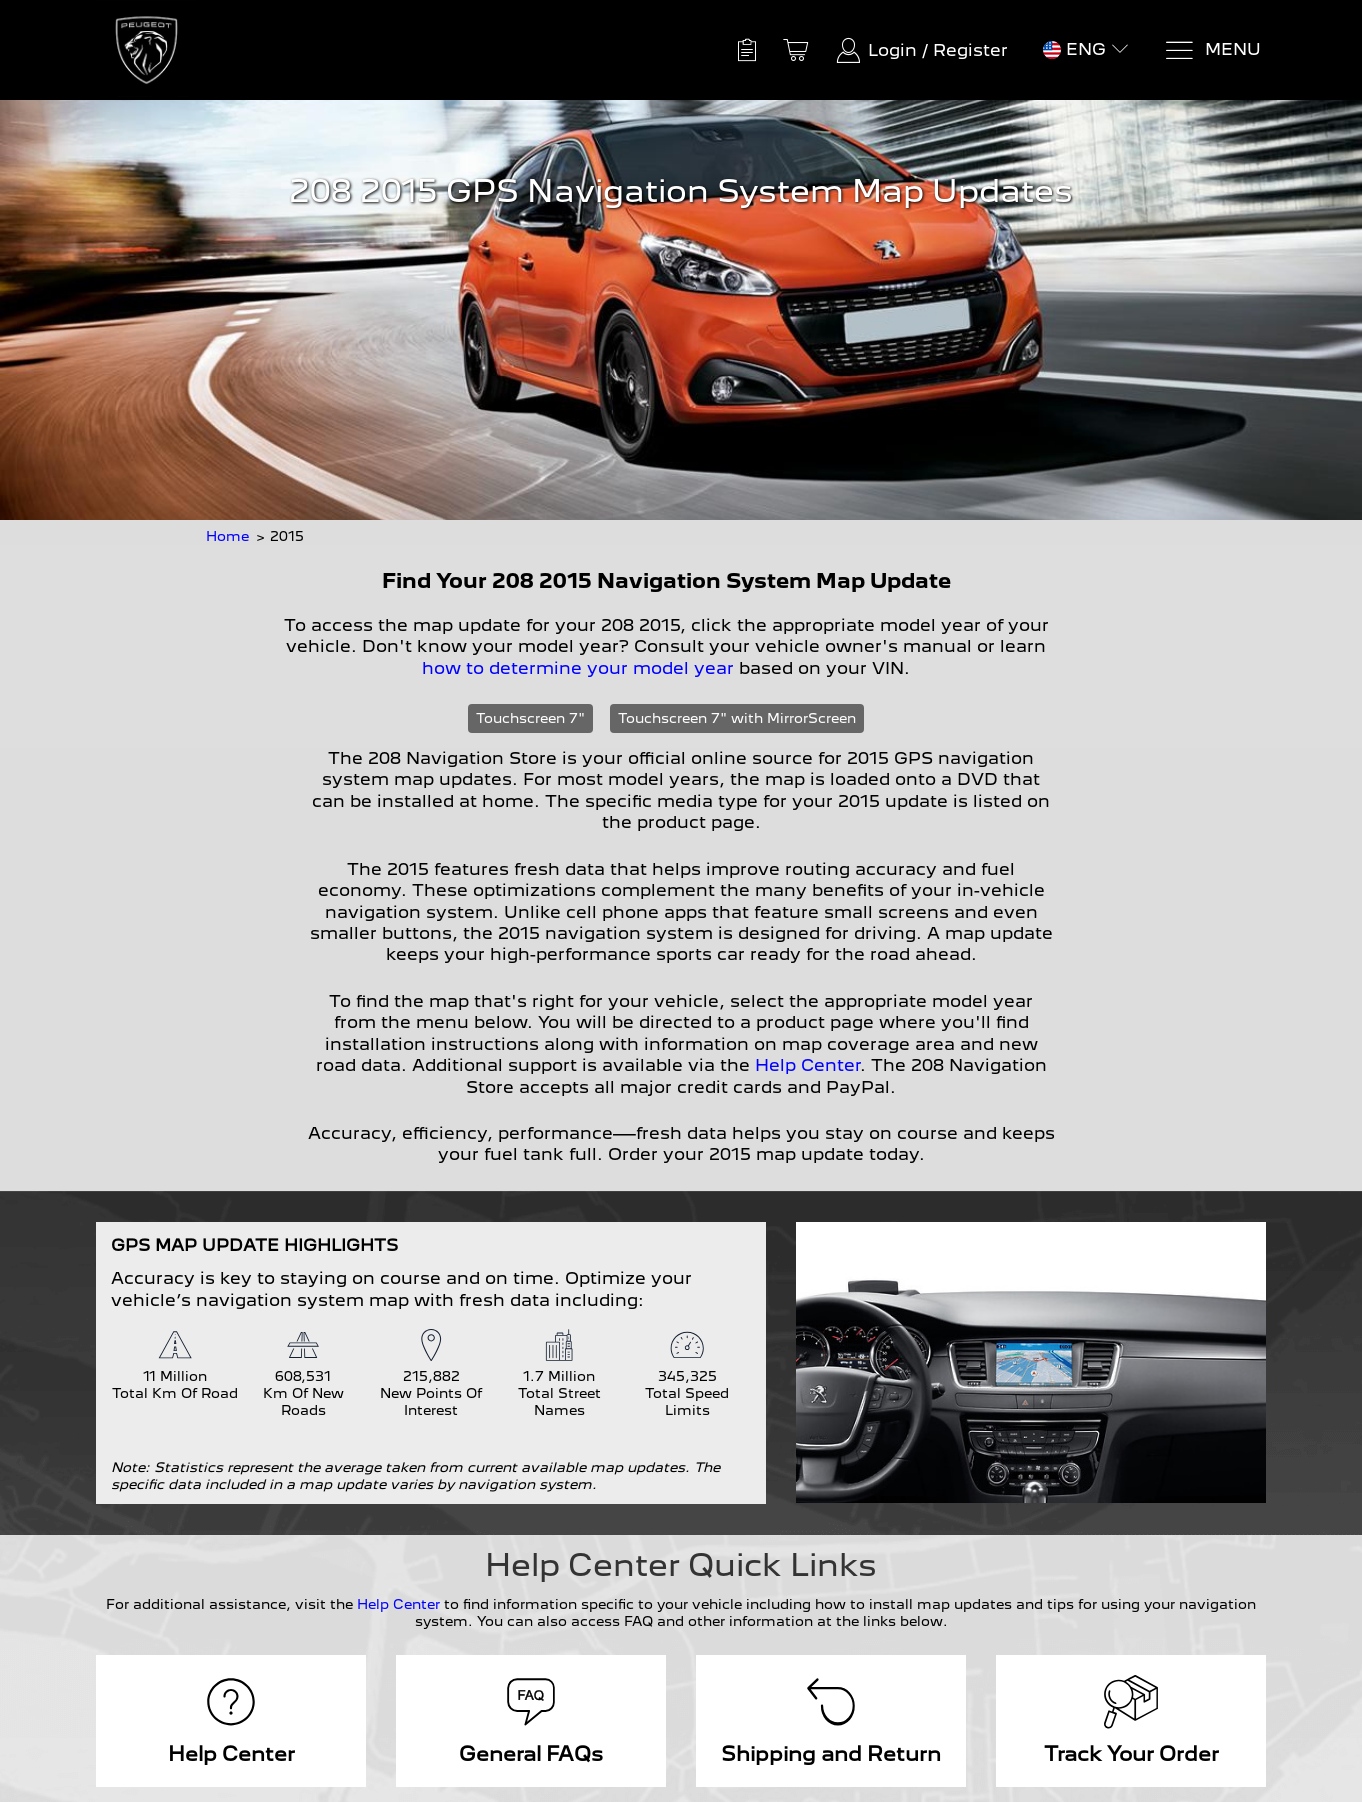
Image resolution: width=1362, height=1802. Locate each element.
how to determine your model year (578, 668)
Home (227, 536)
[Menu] (1212, 50)
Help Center (807, 1065)
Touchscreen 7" (530, 718)
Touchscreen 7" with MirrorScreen (737, 718)
